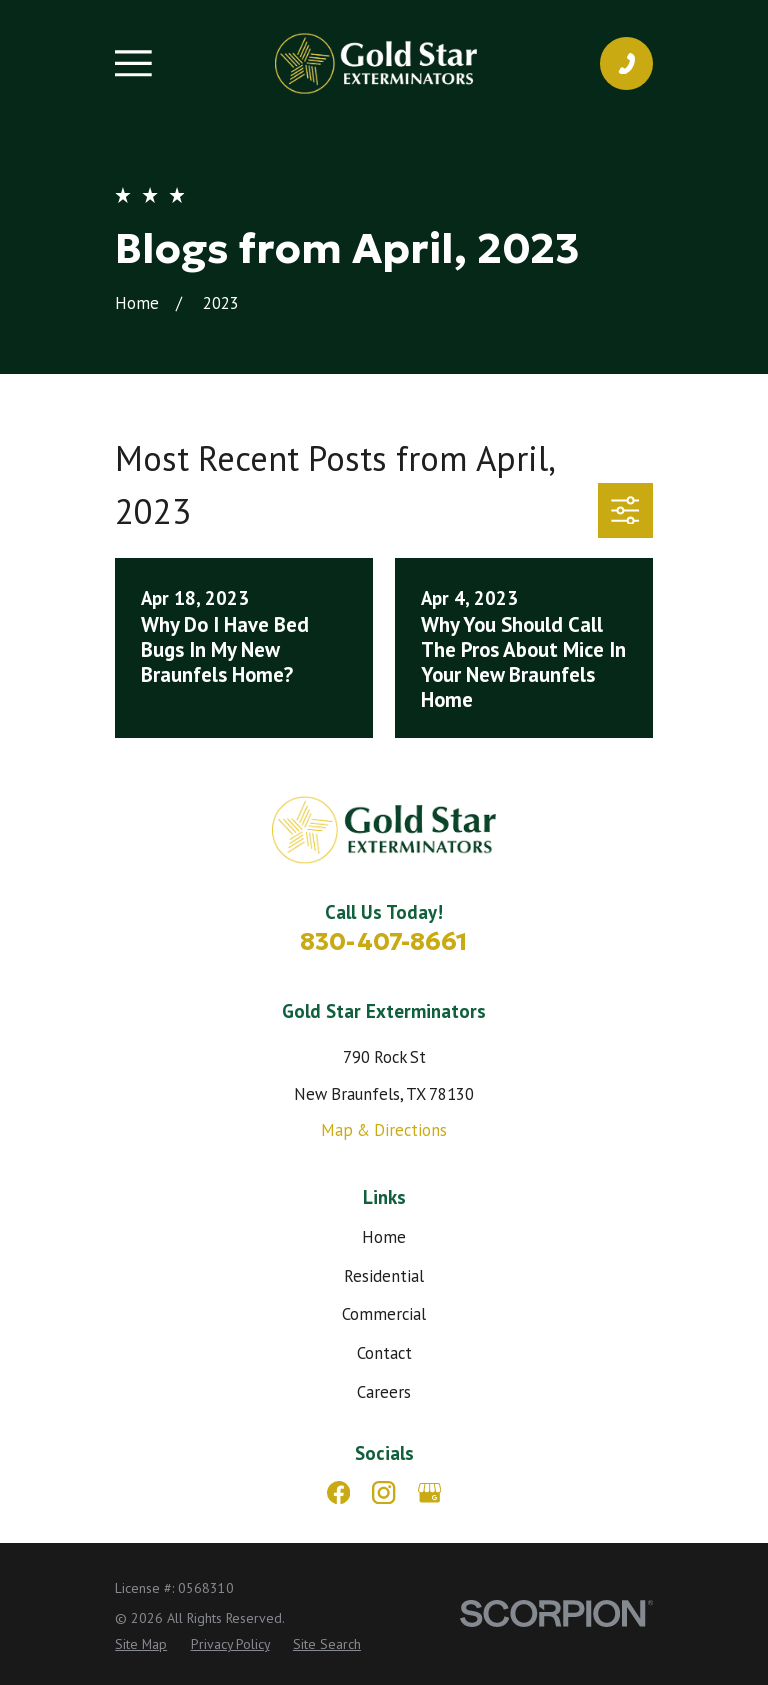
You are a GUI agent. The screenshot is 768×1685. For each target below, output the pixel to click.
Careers (384, 1392)
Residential (384, 1276)
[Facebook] (338, 1492)
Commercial (384, 1314)
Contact (384, 1353)
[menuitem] (141, 1644)
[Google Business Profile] (429, 1492)
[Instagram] (383, 1492)
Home (384, 1237)
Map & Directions (384, 1130)
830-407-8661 (384, 941)
